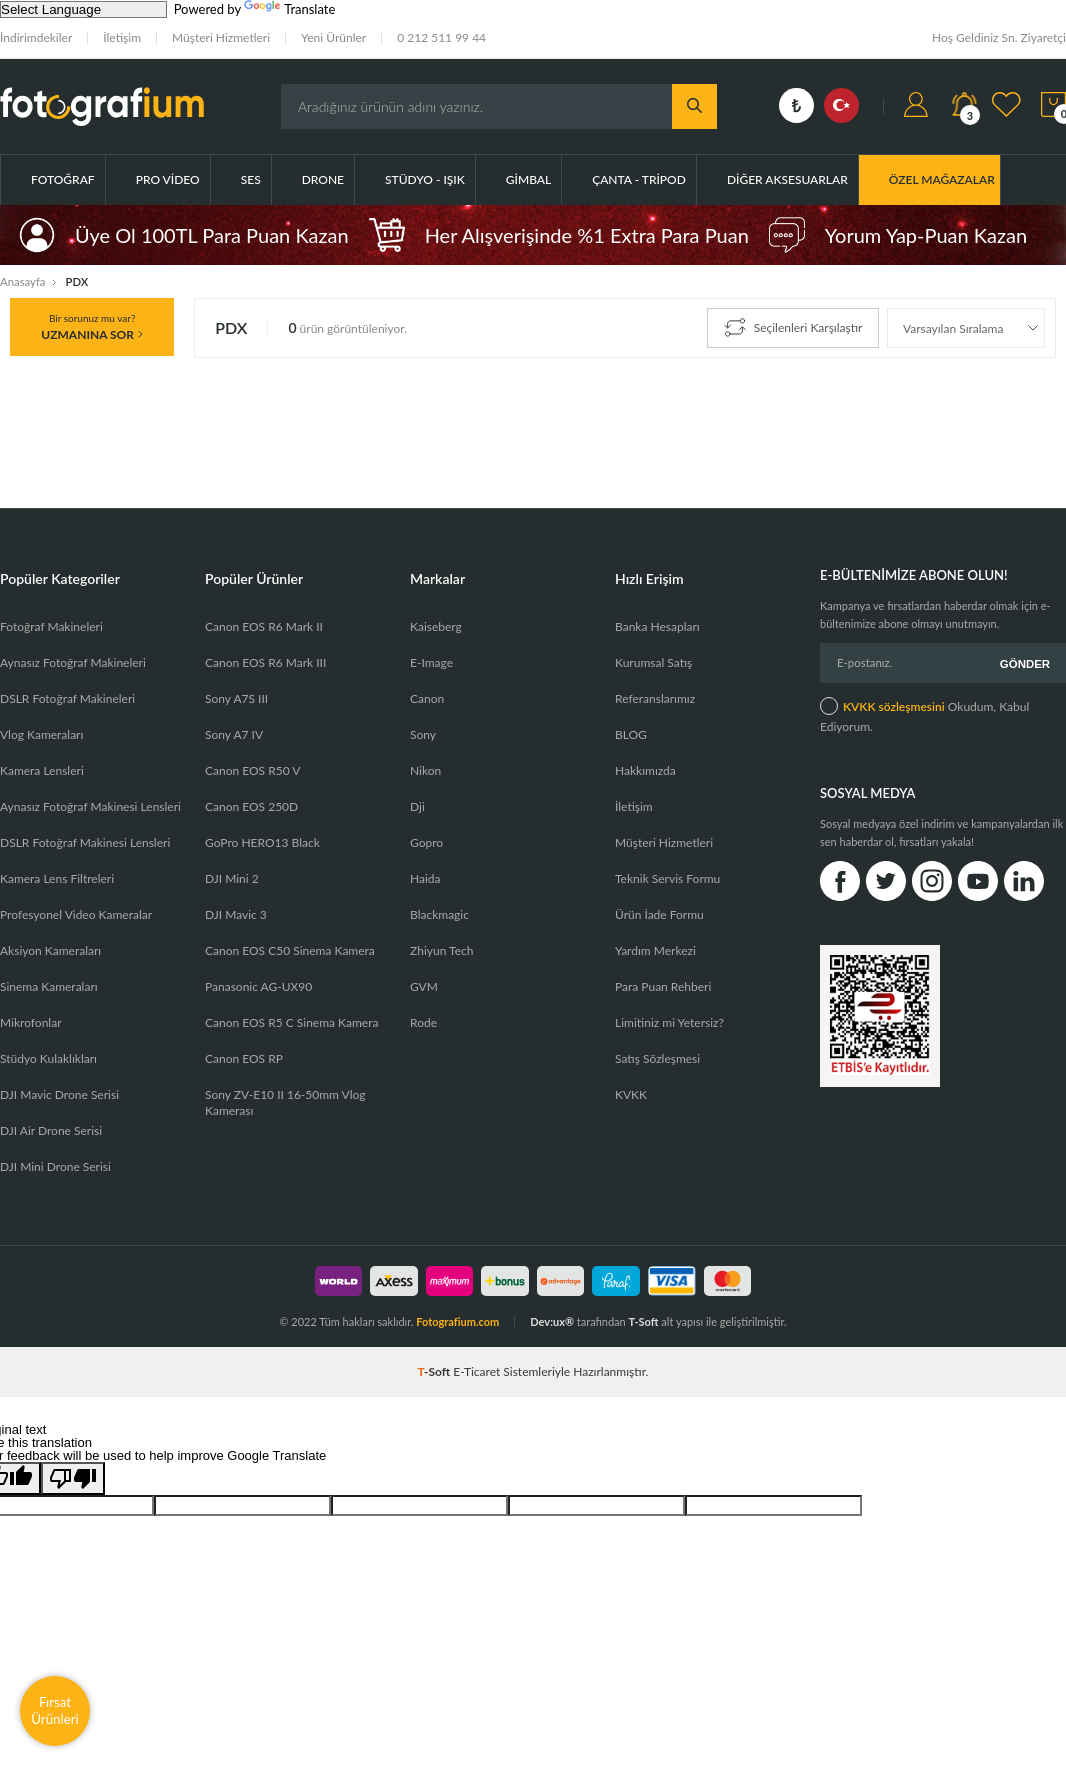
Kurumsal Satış (653, 662)
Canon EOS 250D (251, 806)
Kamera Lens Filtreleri (57, 878)
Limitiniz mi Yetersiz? (669, 1022)
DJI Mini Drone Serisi (55, 1166)
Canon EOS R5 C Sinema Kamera (291, 1022)
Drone (323, 179)
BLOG (631, 734)
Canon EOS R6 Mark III (265, 662)
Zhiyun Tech (441, 950)
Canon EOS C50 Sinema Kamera (290, 950)
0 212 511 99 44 (441, 37)
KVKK (631, 1094)
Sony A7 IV (234, 734)
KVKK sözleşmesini (894, 704)
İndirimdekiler (36, 37)
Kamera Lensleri (42, 770)
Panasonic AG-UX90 (258, 986)
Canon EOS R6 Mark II (264, 626)
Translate (289, 9)
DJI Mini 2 (232, 878)
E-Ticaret (476, 1371)
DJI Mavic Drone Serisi (59, 1094)
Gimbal (528, 179)
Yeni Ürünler (333, 37)
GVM (424, 986)
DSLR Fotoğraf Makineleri (67, 698)
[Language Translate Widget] (83, 9)
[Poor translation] (73, 1478)
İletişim (122, 37)
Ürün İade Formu (659, 914)
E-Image (431, 662)
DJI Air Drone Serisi (51, 1130)
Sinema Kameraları (49, 986)
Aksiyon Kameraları (50, 950)
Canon (427, 698)
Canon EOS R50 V (252, 770)
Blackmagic (439, 914)
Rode (423, 1022)
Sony (423, 734)
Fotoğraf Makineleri (51, 626)
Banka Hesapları (657, 626)
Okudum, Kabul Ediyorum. (924, 713)
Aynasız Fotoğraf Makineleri (73, 662)
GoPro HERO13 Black (262, 842)
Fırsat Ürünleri (55, 1710)
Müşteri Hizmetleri (221, 37)
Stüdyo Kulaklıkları (48, 1058)
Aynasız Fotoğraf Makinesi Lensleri (90, 806)
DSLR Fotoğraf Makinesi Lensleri (85, 842)
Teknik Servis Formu (667, 878)
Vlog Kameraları (41, 734)
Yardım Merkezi (655, 950)
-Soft (436, 1371)
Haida (425, 878)
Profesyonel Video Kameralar (76, 914)
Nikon (425, 770)
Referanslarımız (655, 698)
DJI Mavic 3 (236, 914)
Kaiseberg (436, 626)
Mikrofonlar (31, 1022)
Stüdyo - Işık (425, 179)
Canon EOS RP (244, 1058)
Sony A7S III (236, 698)
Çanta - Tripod (639, 179)
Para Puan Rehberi (663, 986)
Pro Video (168, 179)
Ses (251, 179)
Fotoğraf (63, 179)
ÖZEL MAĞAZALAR (942, 179)
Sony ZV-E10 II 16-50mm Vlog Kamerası (285, 1102)
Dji (417, 806)
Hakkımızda (645, 770)
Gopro (426, 842)
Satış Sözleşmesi (657, 1058)
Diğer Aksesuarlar (787, 179)
